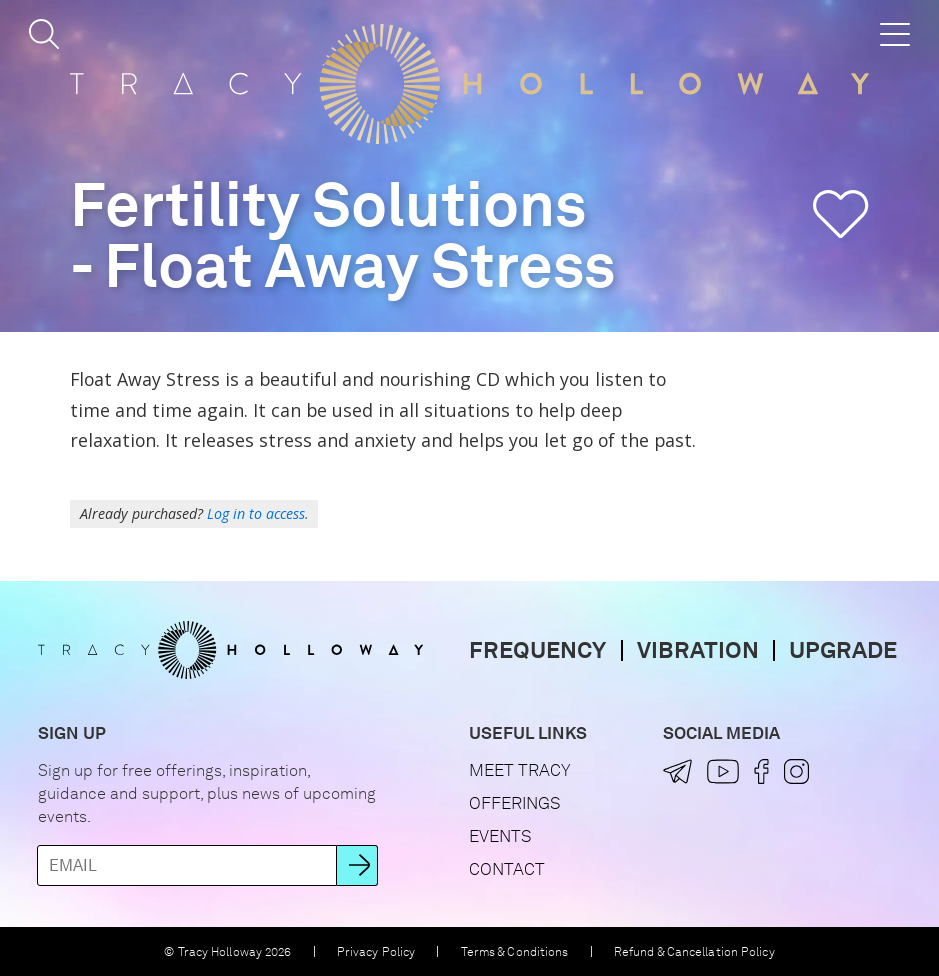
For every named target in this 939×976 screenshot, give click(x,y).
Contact (507, 869)
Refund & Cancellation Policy (694, 951)
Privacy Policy (376, 951)
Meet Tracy (520, 770)
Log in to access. (258, 513)
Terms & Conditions (515, 951)
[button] (44, 34)
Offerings (514, 803)
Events (500, 836)
